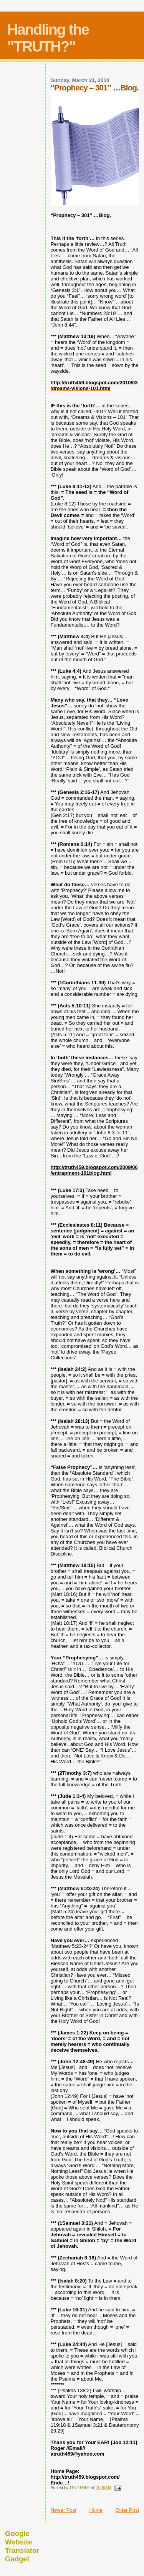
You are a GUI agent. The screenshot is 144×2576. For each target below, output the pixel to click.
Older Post (127, 2510)
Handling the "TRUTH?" (48, 38)
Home (96, 2510)
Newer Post (63, 2510)
